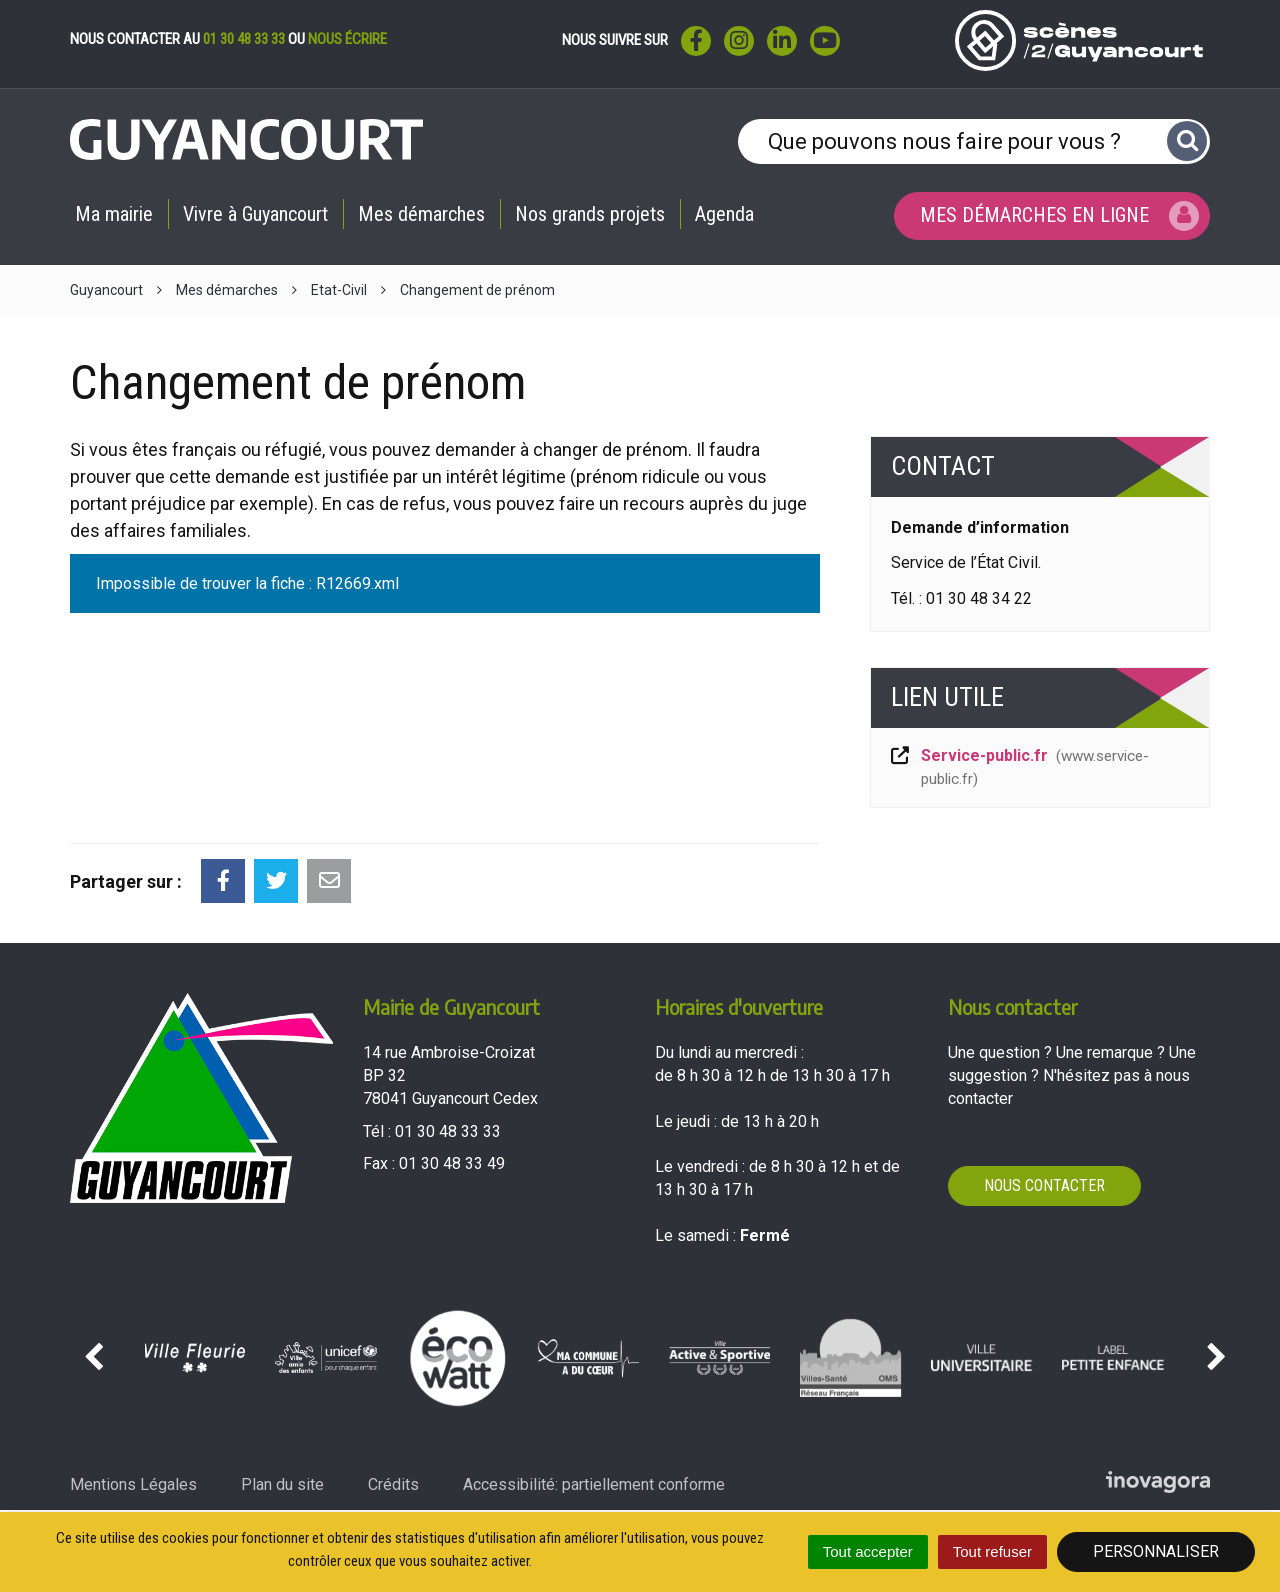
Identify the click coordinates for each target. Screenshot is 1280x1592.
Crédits (393, 1484)
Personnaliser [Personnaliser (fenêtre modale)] (1156, 1551)
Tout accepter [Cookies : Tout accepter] (868, 1551)
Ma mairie (114, 214)
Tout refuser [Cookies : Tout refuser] (992, 1551)
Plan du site (282, 1484)
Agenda (724, 214)
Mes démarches (421, 214)
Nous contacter (1044, 1185)
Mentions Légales (133, 1484)
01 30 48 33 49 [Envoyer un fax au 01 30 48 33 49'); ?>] (452, 1163)
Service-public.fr (1018, 767)
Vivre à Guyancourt (255, 214)
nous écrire (347, 39)
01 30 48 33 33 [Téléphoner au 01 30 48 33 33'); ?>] (448, 1131)
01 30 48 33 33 (244, 39)
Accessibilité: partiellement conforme (594, 1484)
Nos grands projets (590, 214)
